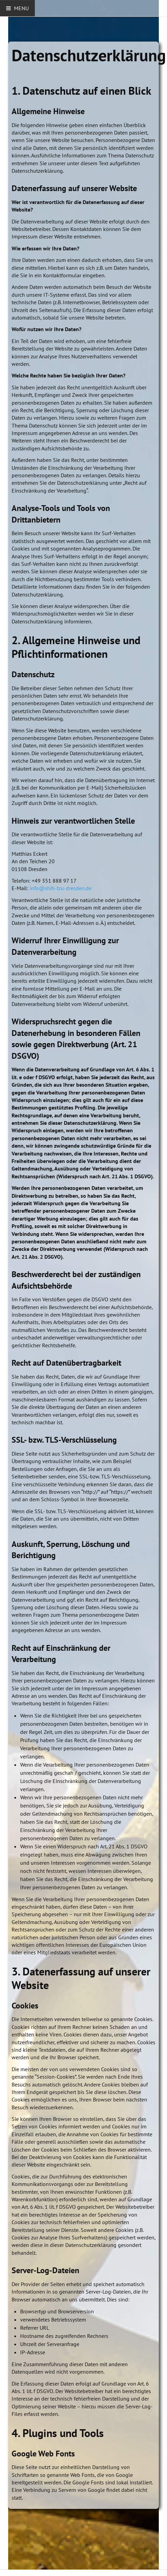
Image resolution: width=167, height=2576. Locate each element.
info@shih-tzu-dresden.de (61, 888)
